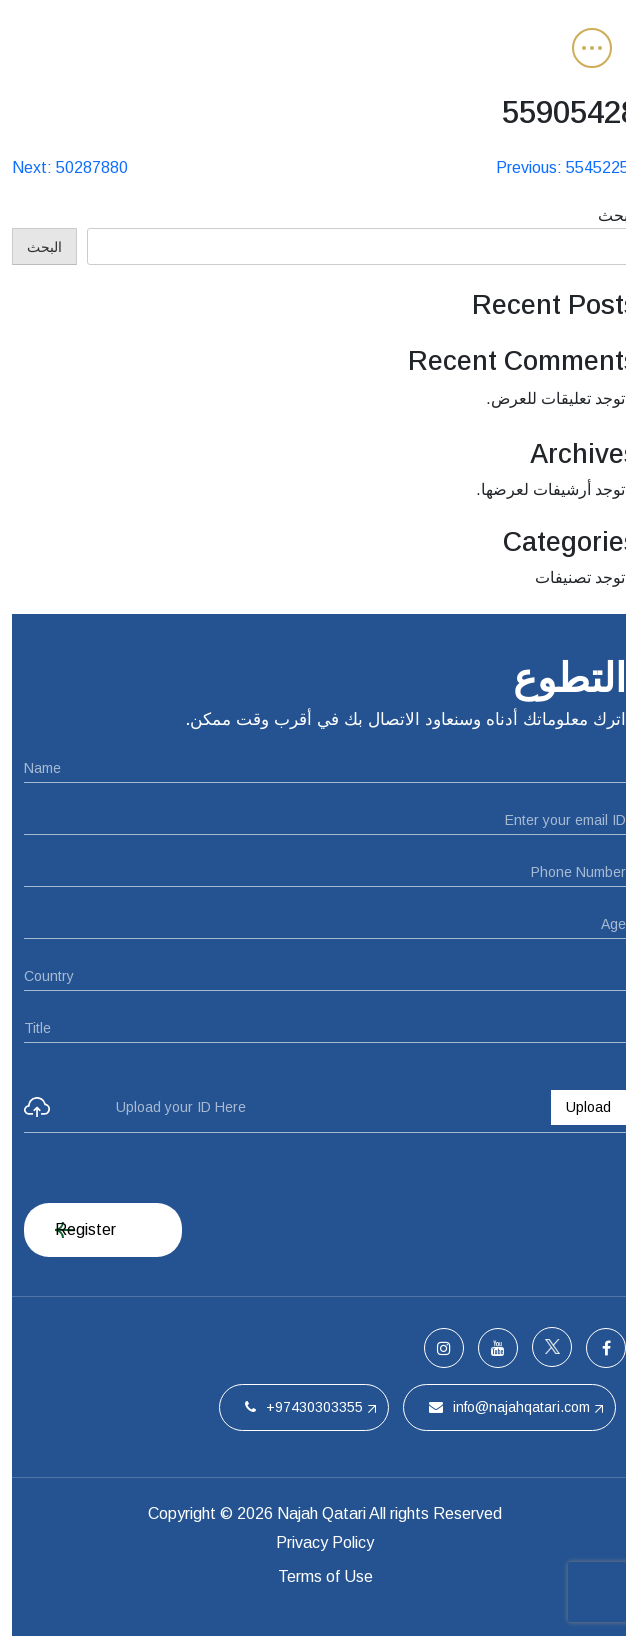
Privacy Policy (313, 1542)
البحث (606, 215)
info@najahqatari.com (497, 1407)
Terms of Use (313, 1576)
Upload (576, 1107)
